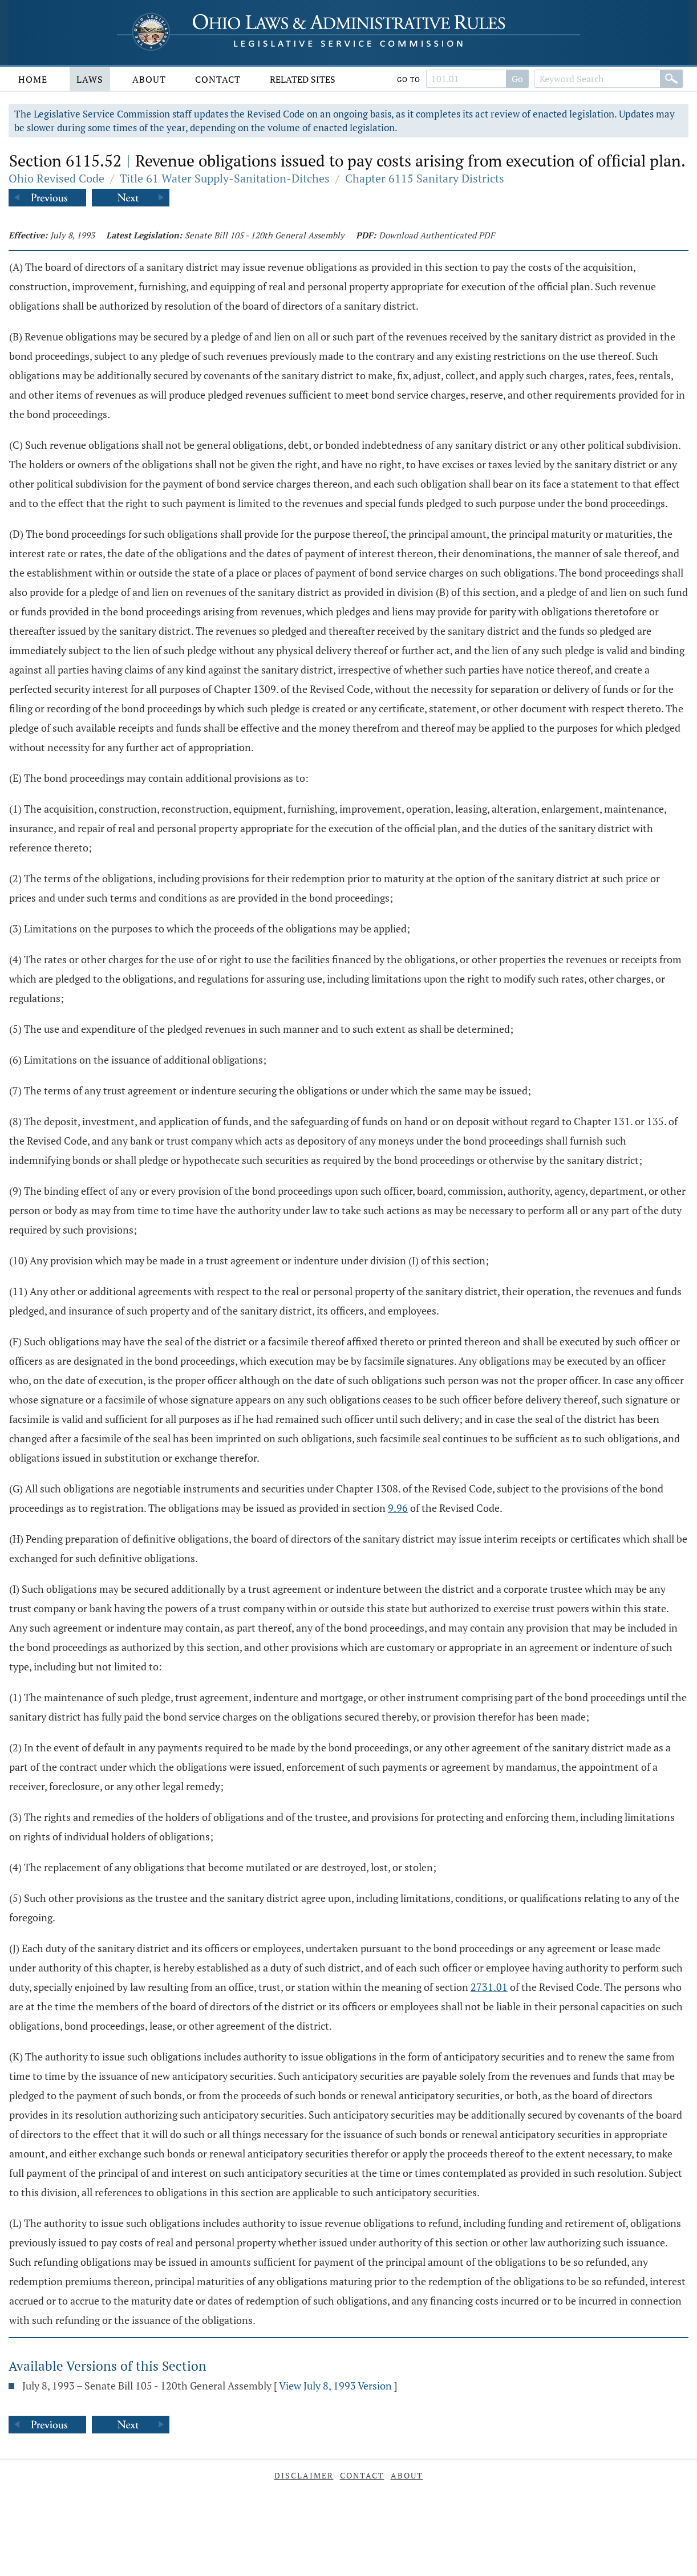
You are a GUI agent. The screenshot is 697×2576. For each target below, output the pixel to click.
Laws (89, 79)
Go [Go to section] (517, 78)
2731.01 (489, 1987)
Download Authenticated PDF (437, 235)
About (149, 79)
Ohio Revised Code (56, 178)
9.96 (398, 1508)
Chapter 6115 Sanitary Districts (424, 178)
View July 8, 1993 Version (335, 2385)
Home (32, 79)
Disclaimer (304, 2475)
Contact (218, 79)
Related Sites (302, 79)
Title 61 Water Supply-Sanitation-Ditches (225, 178)
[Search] (671, 79)
